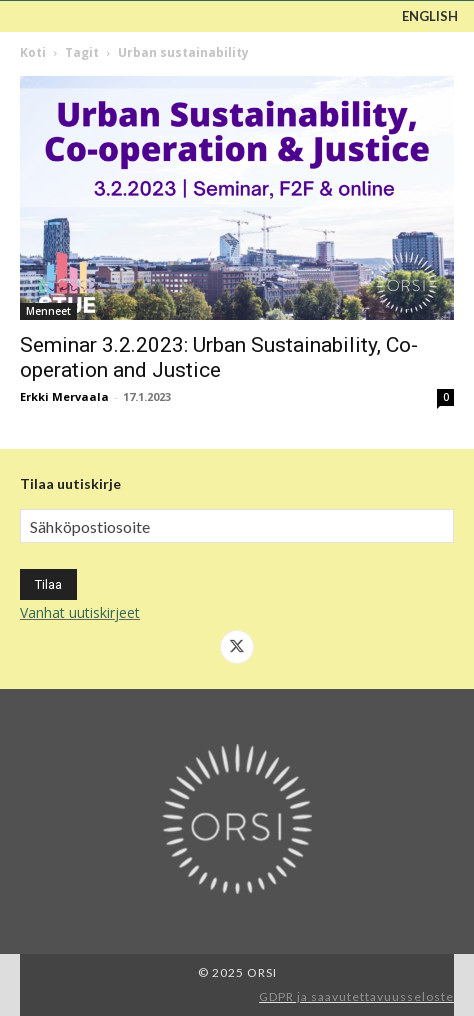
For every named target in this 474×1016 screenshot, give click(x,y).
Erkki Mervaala (64, 396)
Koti (33, 52)
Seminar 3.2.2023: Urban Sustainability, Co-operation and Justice (219, 357)
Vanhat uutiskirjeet (80, 612)
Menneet (48, 311)
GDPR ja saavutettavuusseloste (356, 996)
